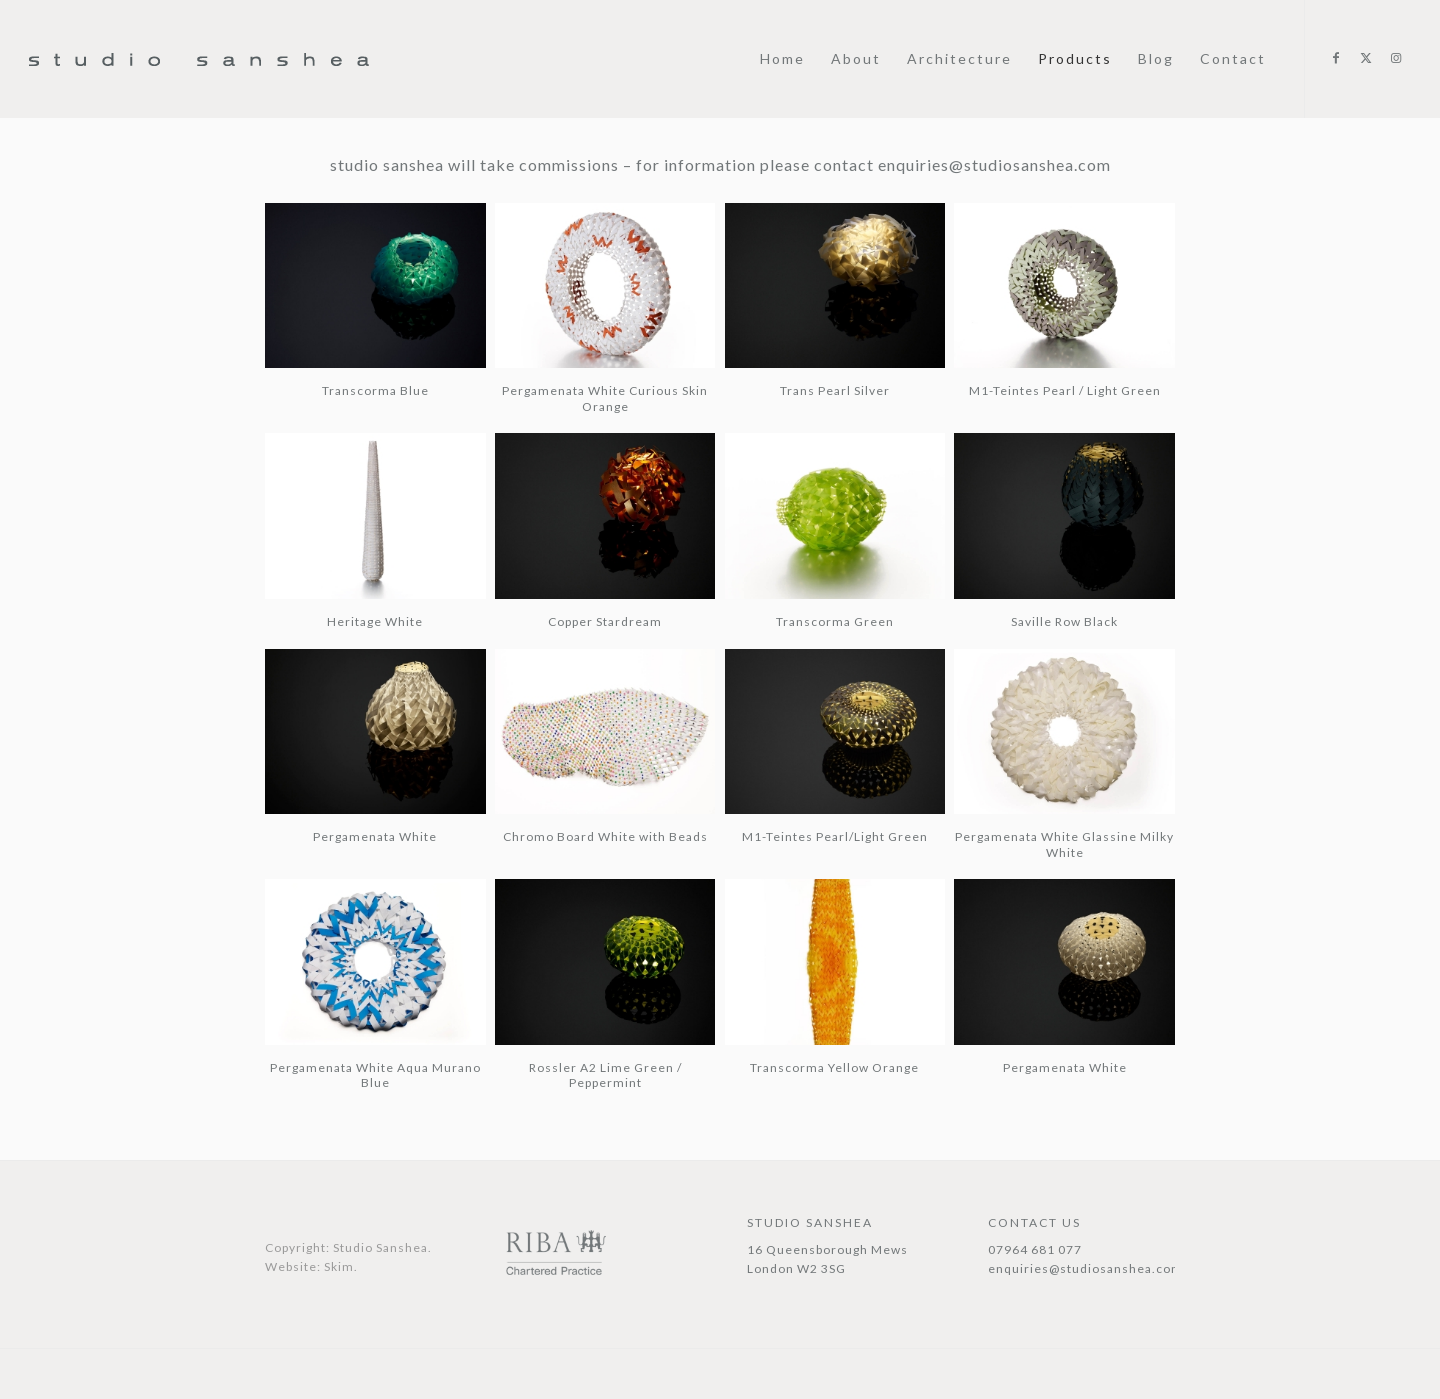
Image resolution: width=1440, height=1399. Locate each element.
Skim (339, 1266)
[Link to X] (1366, 58)
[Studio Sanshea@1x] (199, 112)
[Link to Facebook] (1336, 58)
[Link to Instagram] (1396, 58)
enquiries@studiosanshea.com (992, 164)
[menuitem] (782, 59)
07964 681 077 (1035, 1249)
